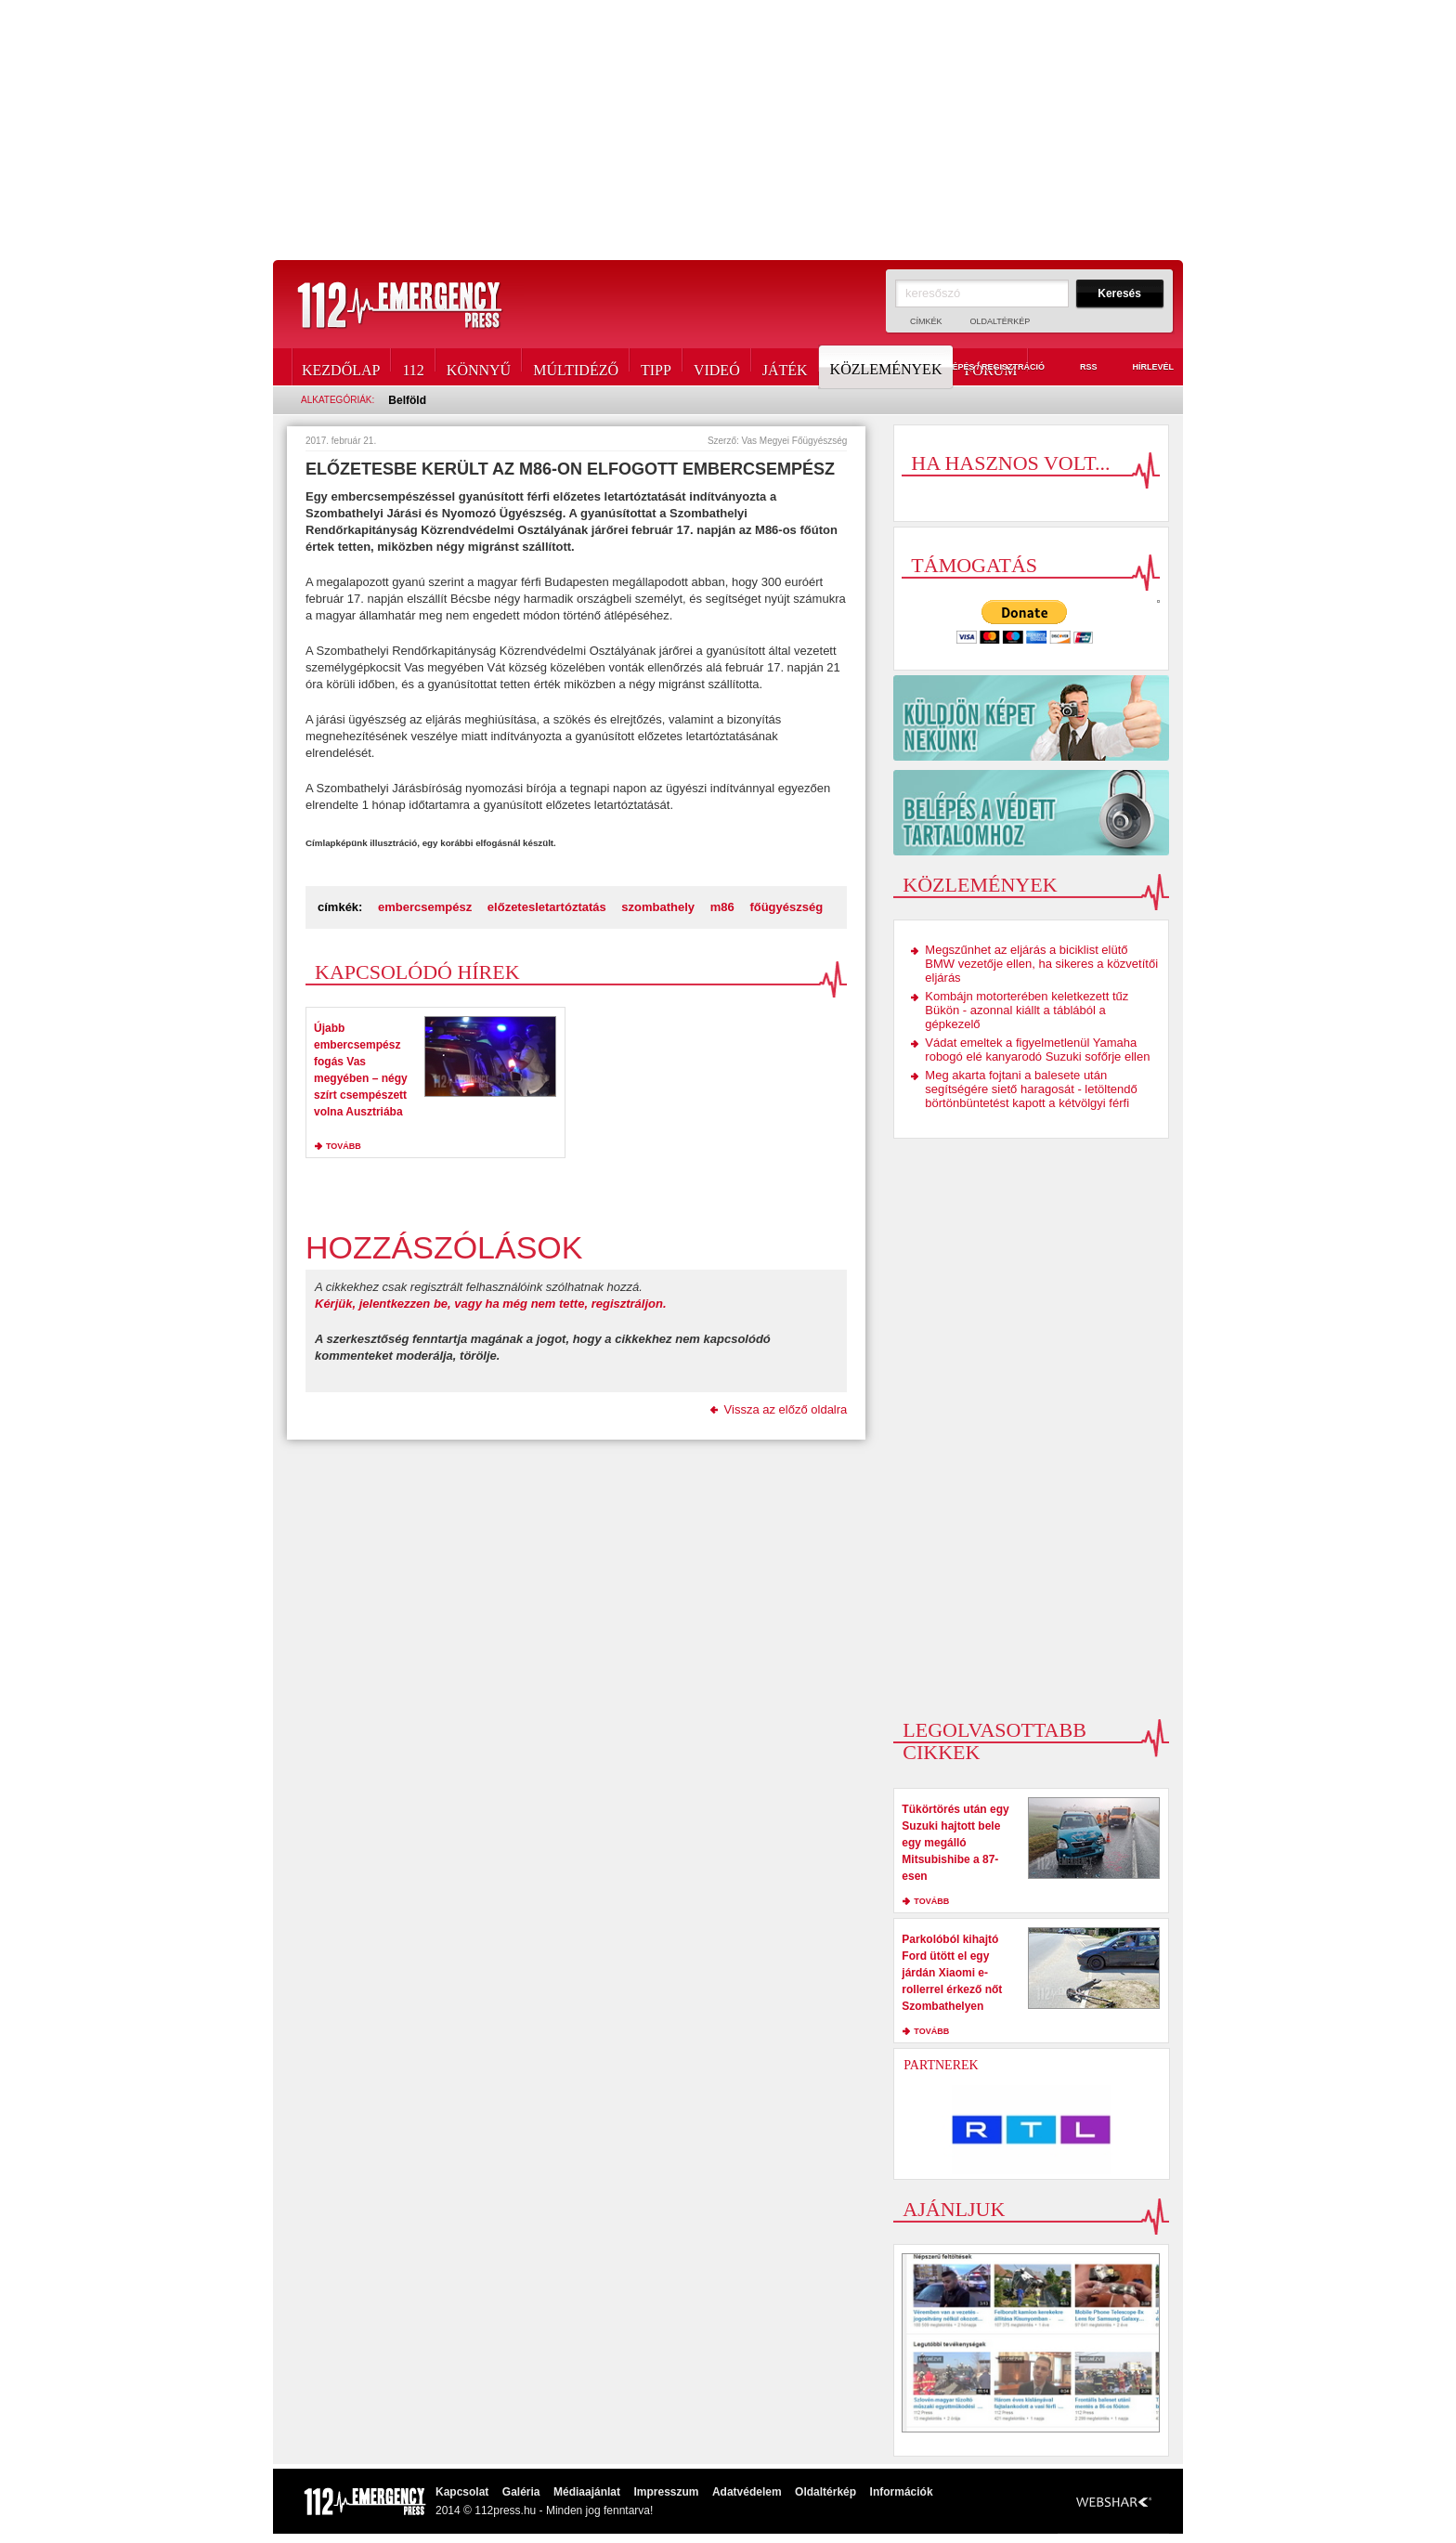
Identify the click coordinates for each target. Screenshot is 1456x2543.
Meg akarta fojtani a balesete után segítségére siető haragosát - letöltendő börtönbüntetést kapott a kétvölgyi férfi (1031, 1089)
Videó (717, 367)
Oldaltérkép (1000, 321)
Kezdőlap (341, 367)
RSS (1078, 367)
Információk (901, 2491)
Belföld (407, 400)
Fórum (990, 367)
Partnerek (941, 2065)
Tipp (656, 367)
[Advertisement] (728, 130)
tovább (343, 1146)
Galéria (521, 2491)
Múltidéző (575, 367)
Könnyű (479, 367)
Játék (785, 367)
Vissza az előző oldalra (786, 1409)
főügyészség (786, 907)
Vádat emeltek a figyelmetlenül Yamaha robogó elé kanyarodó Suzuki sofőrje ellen (1037, 1049)
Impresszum (665, 2491)
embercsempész (425, 907)
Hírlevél (1142, 367)
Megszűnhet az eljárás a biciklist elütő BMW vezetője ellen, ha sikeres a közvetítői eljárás (1041, 964)
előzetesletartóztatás (547, 907)
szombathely (658, 907)
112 (412, 367)
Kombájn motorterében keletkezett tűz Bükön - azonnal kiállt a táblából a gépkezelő (1026, 1010)
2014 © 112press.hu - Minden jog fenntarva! (544, 2510)
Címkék (926, 321)
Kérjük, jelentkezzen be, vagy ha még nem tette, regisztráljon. (491, 1304)
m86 (722, 907)
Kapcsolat (462, 2491)
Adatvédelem (747, 2491)
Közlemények (887, 367)
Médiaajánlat (586, 2491)
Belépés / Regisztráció (979, 367)
